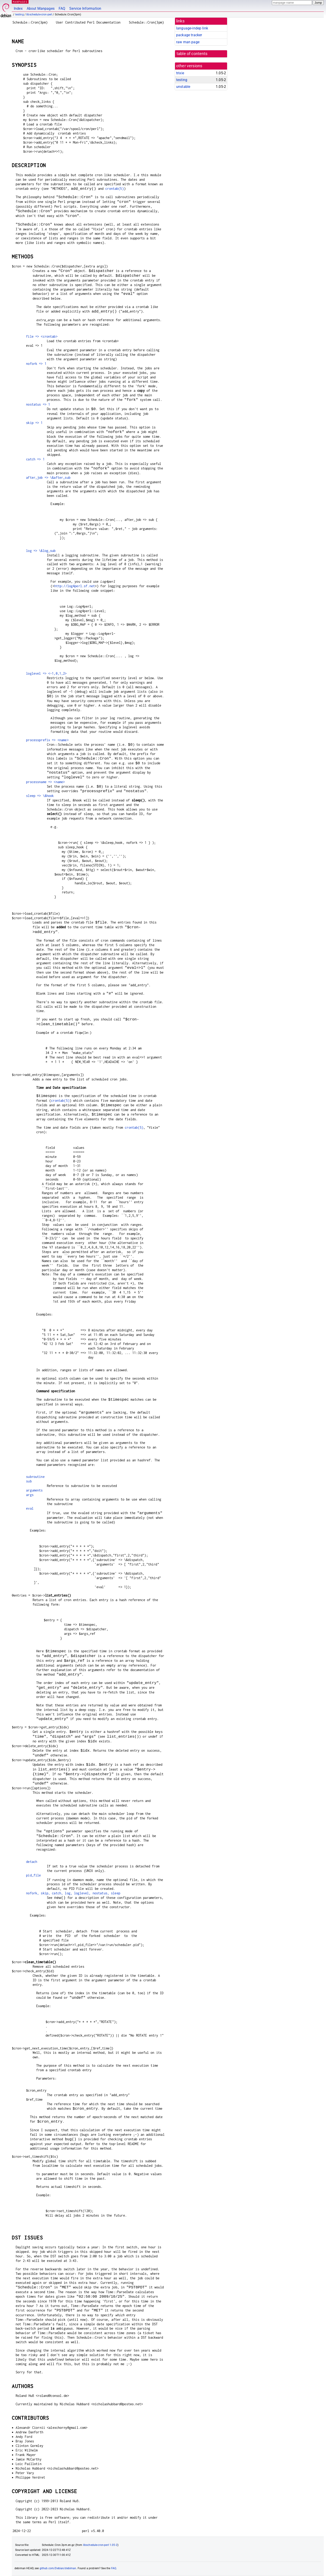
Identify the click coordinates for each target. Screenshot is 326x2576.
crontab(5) (114, 189)
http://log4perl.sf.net (74, 586)
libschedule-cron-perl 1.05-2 (100, 2545)
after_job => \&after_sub (48, 477)
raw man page (187, 42)
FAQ (62, 8)
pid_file (33, 1875)
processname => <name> (45, 782)
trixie (180, 73)
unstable (183, 86)
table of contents (192, 53)
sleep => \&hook (40, 796)
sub (28, 1481)
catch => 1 (35, 459)
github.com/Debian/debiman (58, 2568)
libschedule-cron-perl (39, 14)
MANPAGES (20, 1)
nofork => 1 (36, 364)
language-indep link (192, 28)
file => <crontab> (42, 336)
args (30, 1495)
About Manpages (41, 8)
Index (18, 8)
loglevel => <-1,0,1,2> (46, 673)
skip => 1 (34, 423)
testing (19, 14)
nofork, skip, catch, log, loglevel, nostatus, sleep (73, 1893)
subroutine (35, 1477)
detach (31, 1862)
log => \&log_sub (40, 551)
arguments (34, 1490)
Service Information (85, 8)
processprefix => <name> (47, 740)
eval (30, 1508)
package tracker (189, 35)
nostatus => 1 (38, 404)
